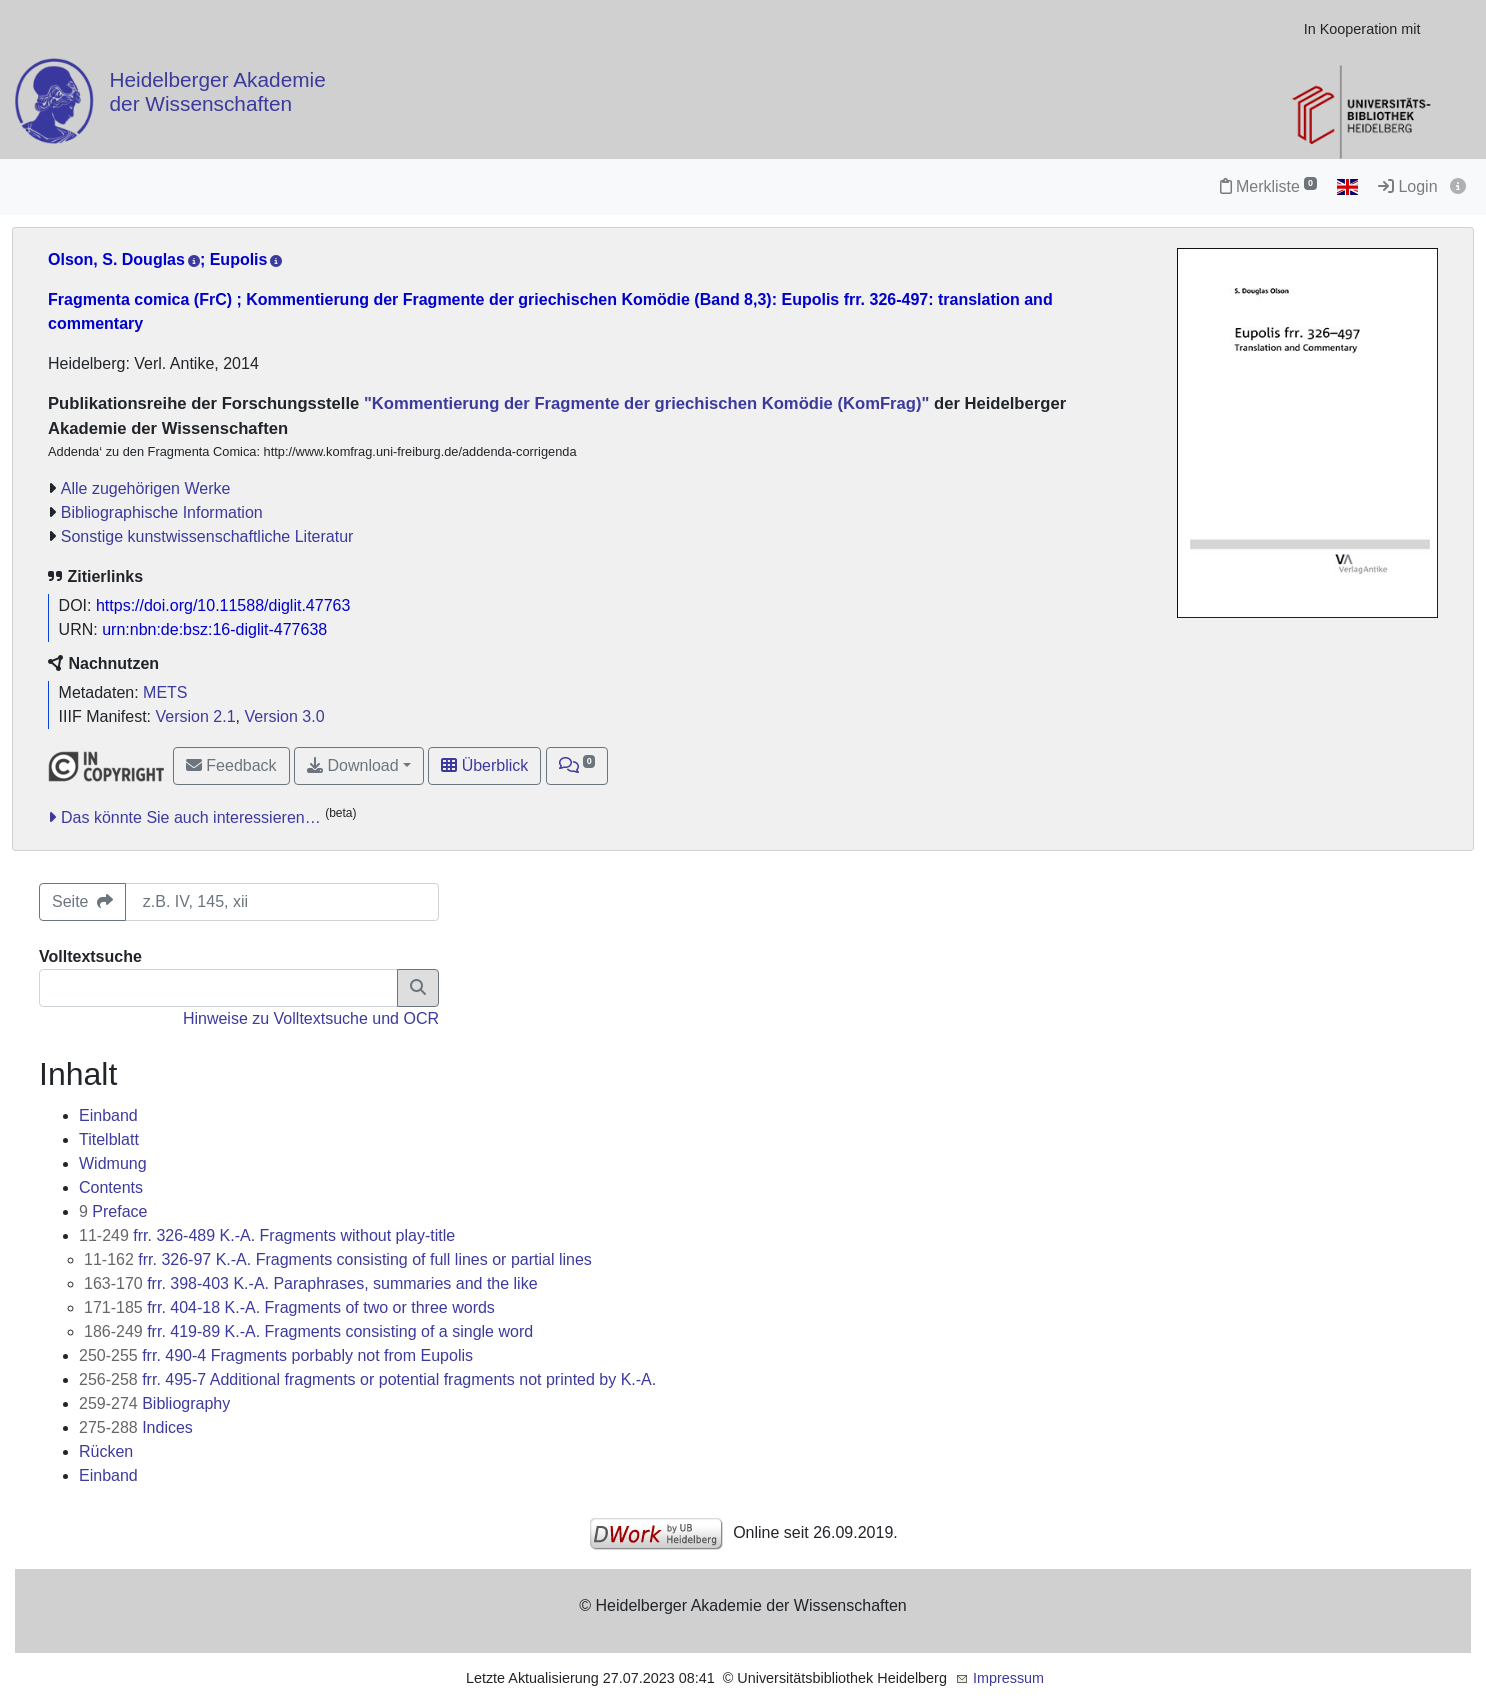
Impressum (1008, 1678)
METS (165, 692)
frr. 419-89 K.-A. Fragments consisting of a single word (308, 1331)
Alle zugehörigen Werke (146, 488)
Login (1408, 186)
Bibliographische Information (162, 512)
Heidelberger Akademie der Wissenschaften (218, 91)
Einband (108, 1115)
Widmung (113, 1163)
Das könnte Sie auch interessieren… (191, 817)
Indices (136, 1427)
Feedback (231, 765)
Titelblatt (109, 1139)
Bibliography (154, 1403)
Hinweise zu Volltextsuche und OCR (311, 1018)
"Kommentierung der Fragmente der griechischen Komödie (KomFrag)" (644, 403)
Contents (111, 1187)
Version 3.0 (284, 716)
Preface (113, 1211)
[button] (577, 766)
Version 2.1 (196, 716)
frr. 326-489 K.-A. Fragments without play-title (267, 1235)
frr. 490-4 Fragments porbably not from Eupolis (276, 1355)
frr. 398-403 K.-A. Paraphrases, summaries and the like (311, 1283)
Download (353, 765)
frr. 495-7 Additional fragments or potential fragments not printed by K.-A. (367, 1379)
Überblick (484, 765)
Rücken (106, 1451)
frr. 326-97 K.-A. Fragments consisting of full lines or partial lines (338, 1259)
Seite (82, 901)
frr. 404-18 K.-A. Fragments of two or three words (289, 1307)
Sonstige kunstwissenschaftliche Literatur (207, 536)
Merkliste (1268, 186)
